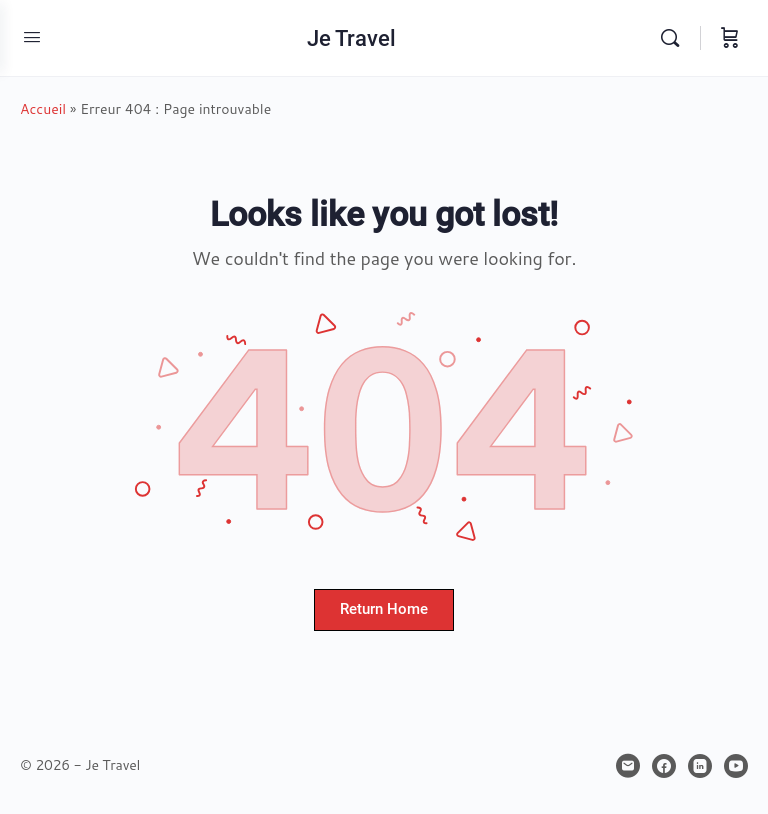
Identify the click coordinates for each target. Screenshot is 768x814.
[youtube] (736, 766)
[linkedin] (700, 766)
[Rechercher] (675, 38)
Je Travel (351, 38)
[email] (628, 766)
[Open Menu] (32, 36)
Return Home (384, 609)
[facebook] (664, 766)
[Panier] (730, 38)
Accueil (43, 109)
